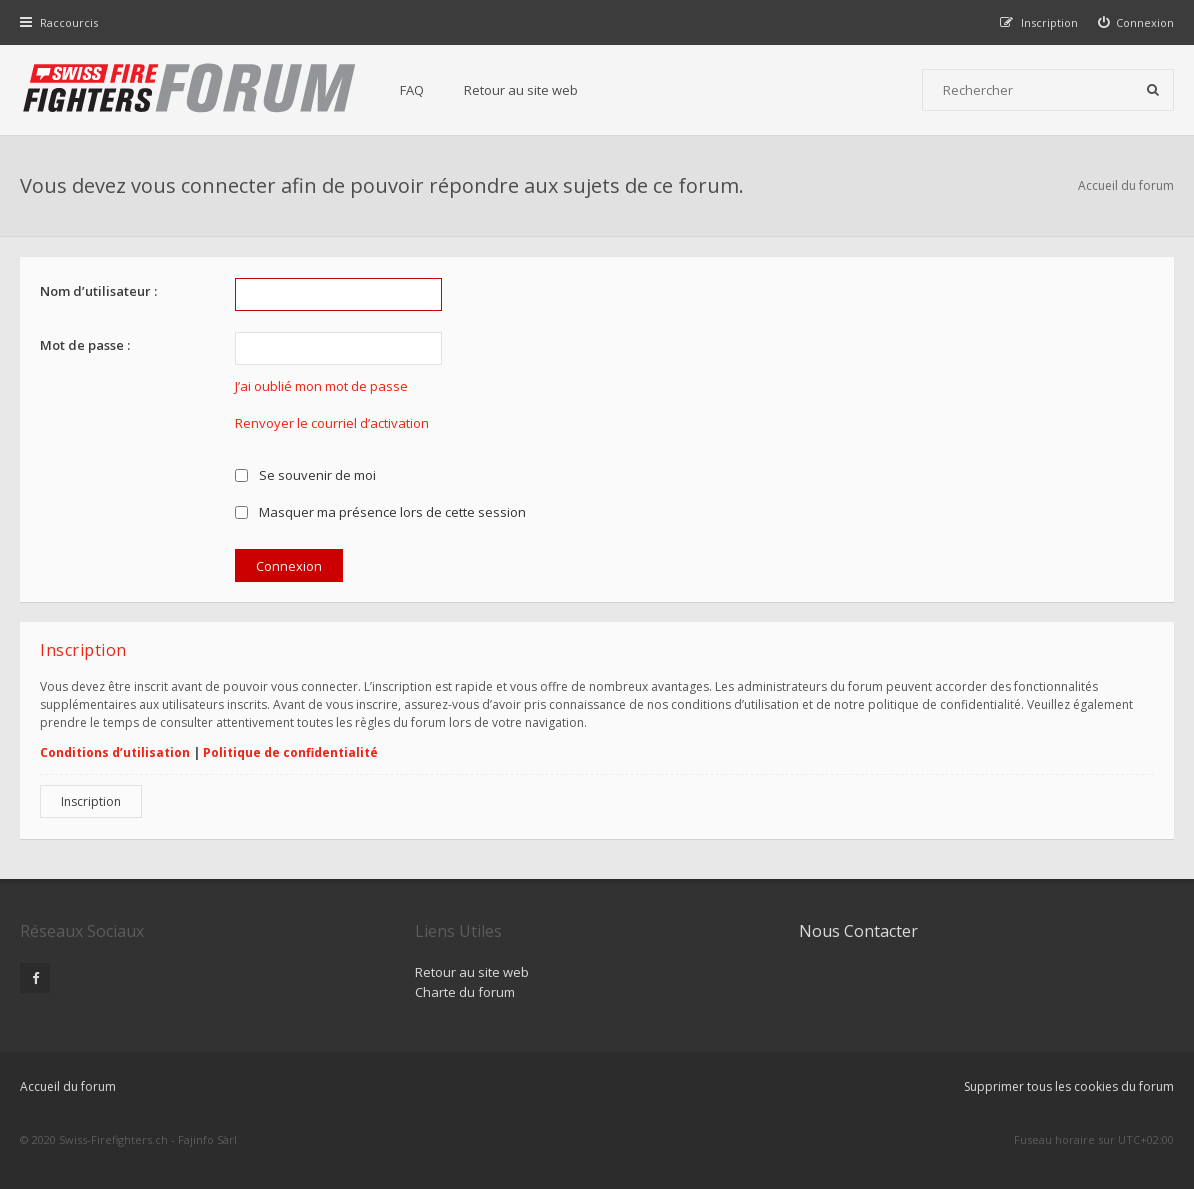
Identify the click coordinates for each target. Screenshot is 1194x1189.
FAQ (412, 90)
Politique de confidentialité (290, 752)
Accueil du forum (1126, 185)
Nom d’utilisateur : (98, 291)
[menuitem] (1136, 22)
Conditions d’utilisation (115, 752)
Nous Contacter (858, 931)
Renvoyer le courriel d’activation (332, 423)
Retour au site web (521, 90)
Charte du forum (465, 992)
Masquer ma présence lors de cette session (380, 512)
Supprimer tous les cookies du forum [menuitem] (1069, 1086)
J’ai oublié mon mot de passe (321, 386)
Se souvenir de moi (305, 475)
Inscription (91, 801)
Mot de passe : (85, 345)
